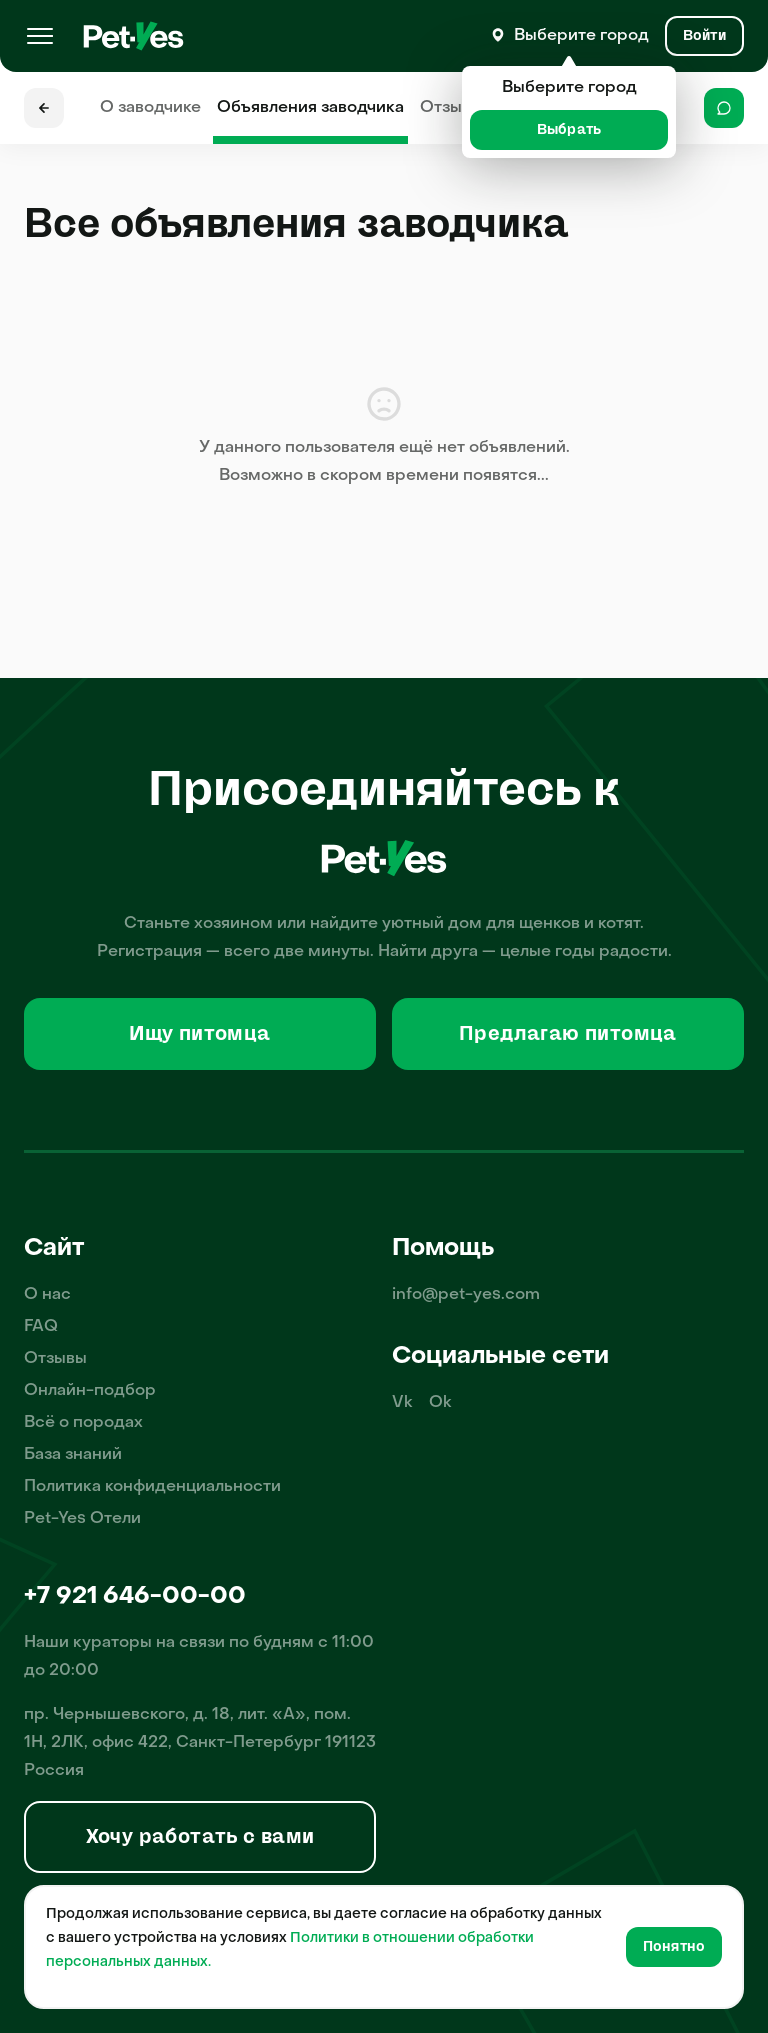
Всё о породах (83, 1423)
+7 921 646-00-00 (135, 1597)
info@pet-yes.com (466, 1295)
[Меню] (40, 36)
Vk (402, 1403)
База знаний (73, 1455)
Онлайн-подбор (90, 1391)
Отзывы (451, 108)
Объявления (310, 108)
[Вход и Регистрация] (704, 36)
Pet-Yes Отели (82, 1519)
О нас (47, 1295)
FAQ (41, 1327)
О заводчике (150, 108)
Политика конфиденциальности (152, 1487)
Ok (440, 1403)
